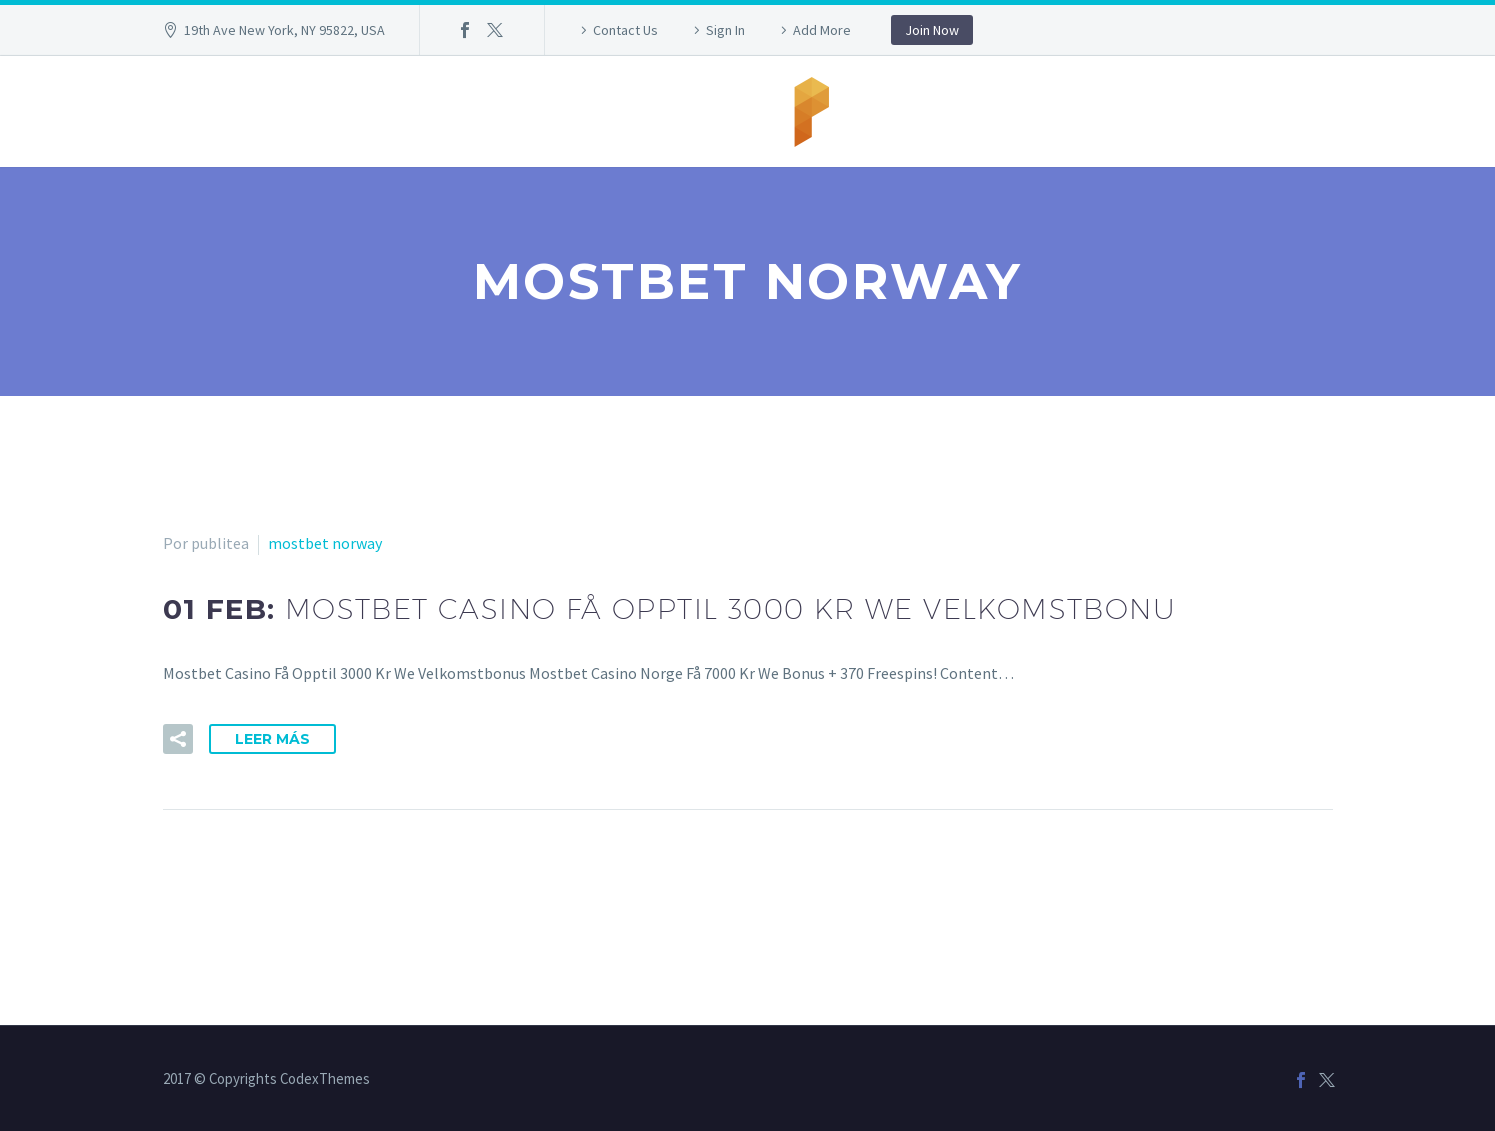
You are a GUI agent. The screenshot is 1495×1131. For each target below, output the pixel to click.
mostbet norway (325, 543)
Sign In (725, 30)
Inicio (438, 111)
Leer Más (272, 739)
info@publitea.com (981, 111)
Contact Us (625, 30)
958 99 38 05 (547, 111)
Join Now (932, 30)
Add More (822, 30)
